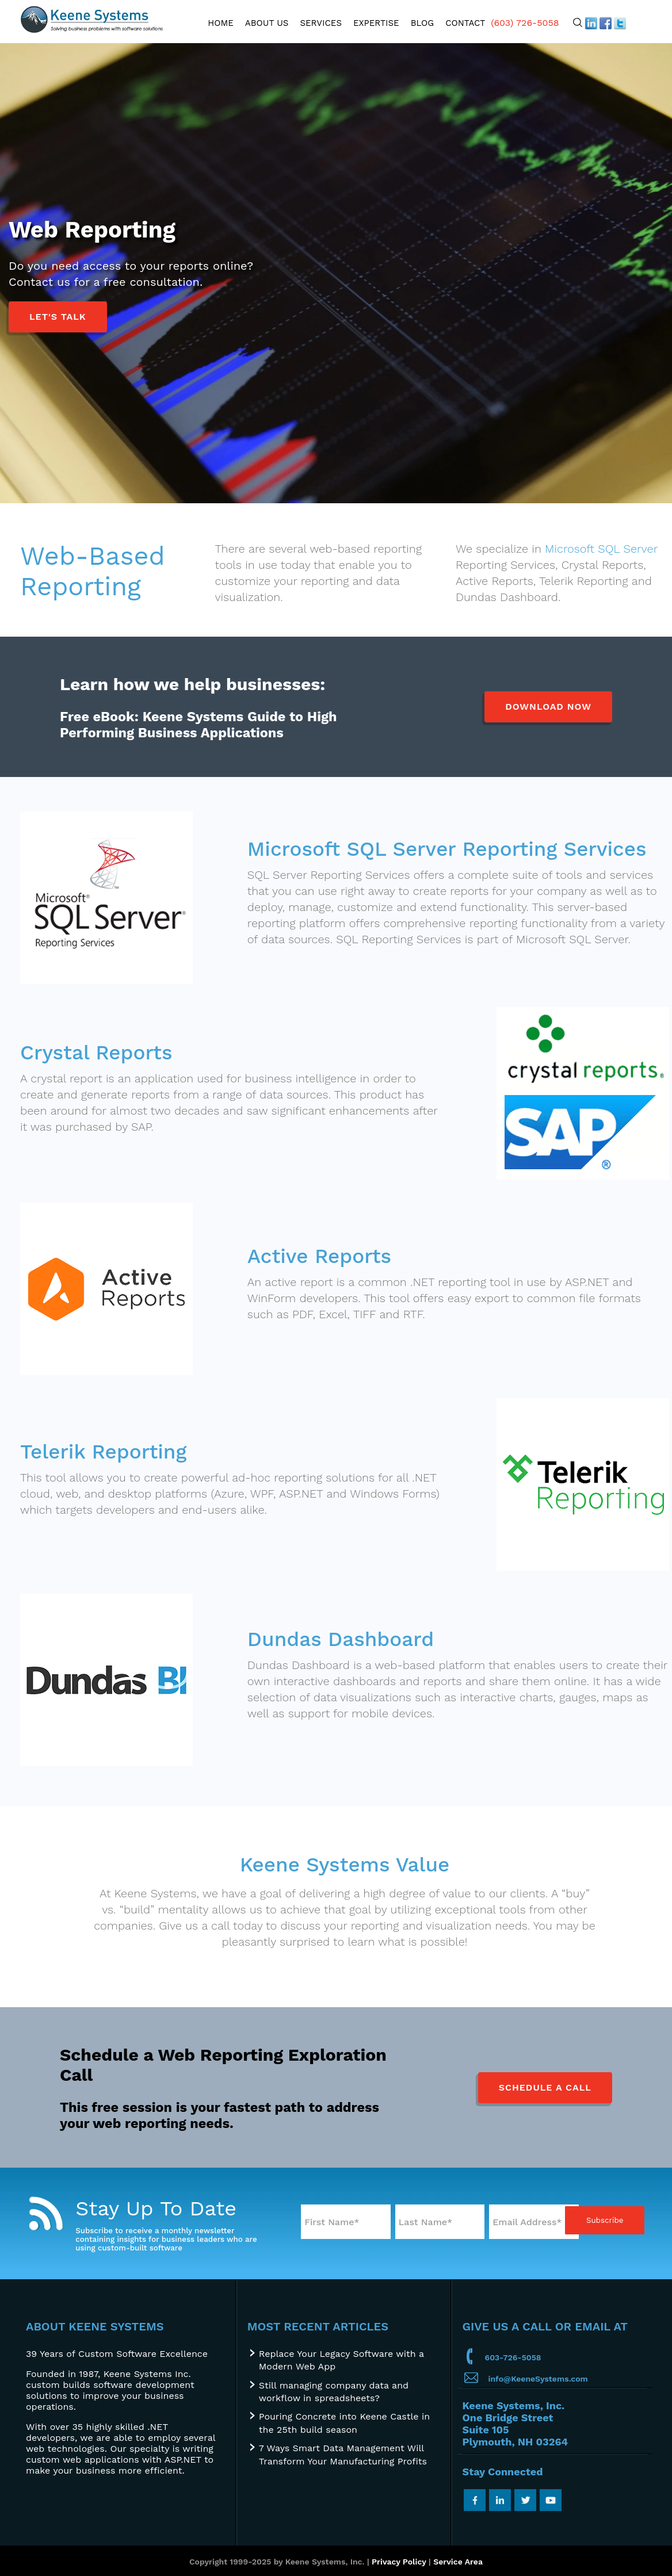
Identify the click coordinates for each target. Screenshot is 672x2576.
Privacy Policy (399, 2561)
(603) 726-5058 (525, 22)
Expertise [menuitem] (376, 23)
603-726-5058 (513, 2357)
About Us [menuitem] (267, 23)
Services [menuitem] (321, 23)
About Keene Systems (95, 2326)
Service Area (458, 2561)
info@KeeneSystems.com (538, 2378)
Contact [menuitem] (465, 23)
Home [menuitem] (221, 23)
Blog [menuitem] (422, 23)
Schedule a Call (545, 2087)
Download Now (548, 706)
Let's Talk (57, 316)
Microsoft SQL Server (601, 549)
